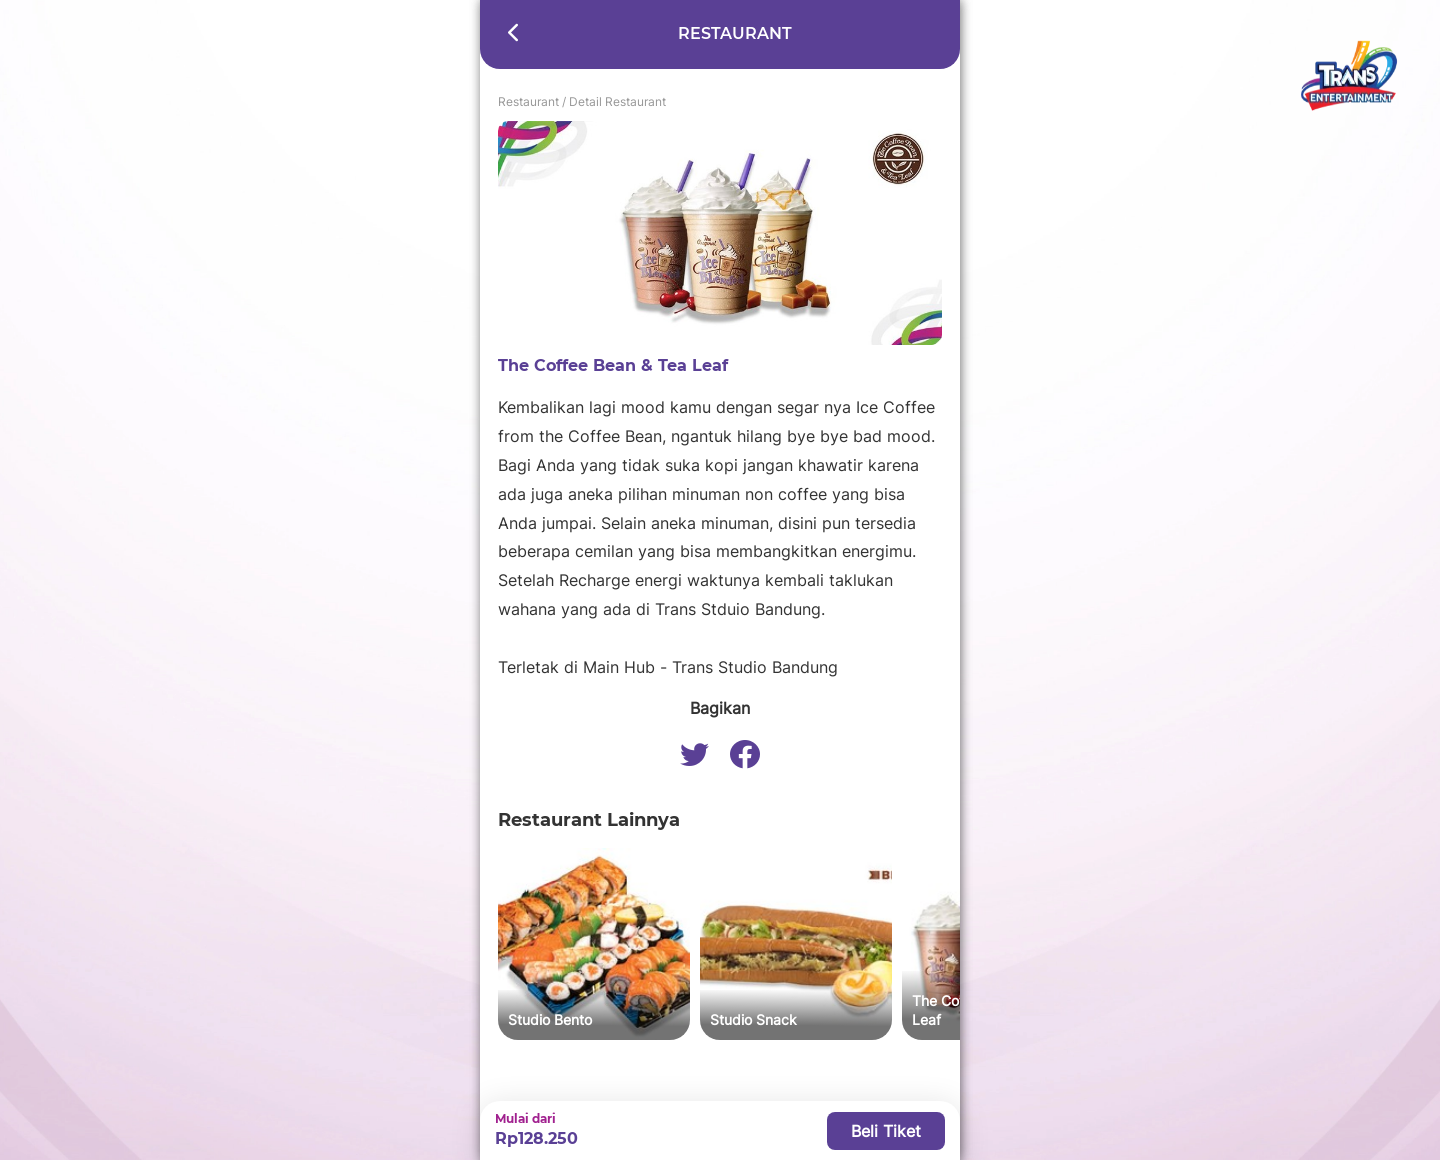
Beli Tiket (886, 1131)
